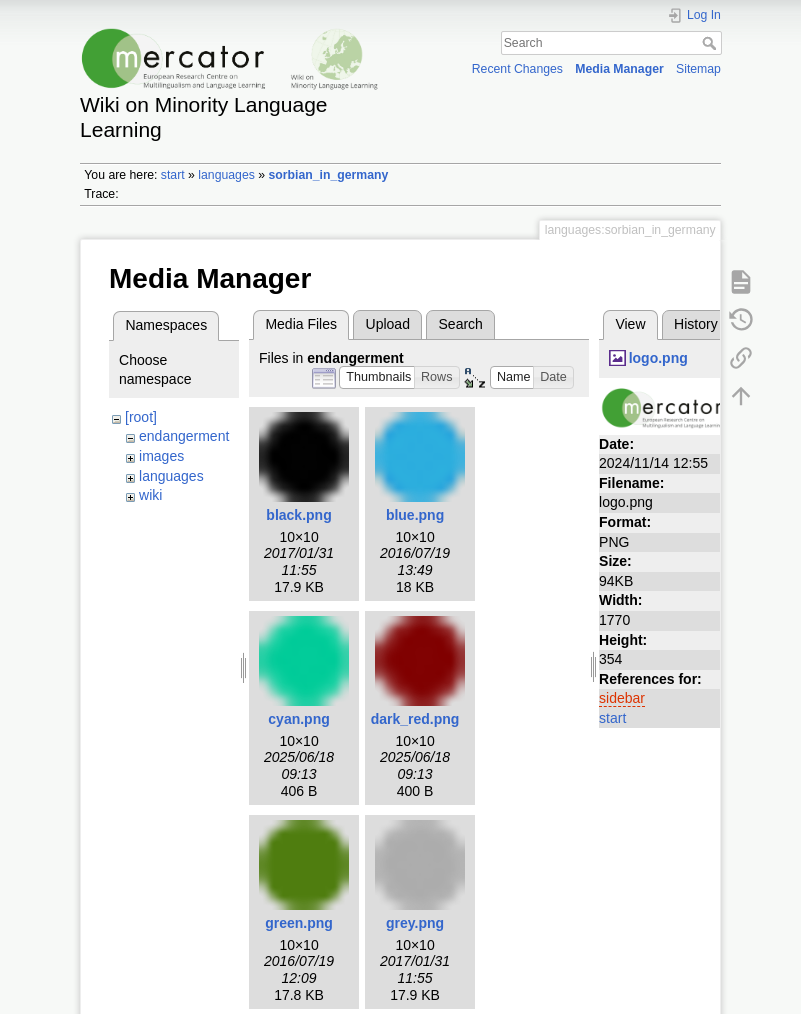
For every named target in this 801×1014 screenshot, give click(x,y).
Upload (388, 324)
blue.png (415, 515)
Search (711, 43)
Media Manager (619, 69)
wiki (150, 495)
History (696, 324)
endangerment (184, 436)
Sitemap (698, 69)
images (161, 456)
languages (226, 175)
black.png (298, 515)
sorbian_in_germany (328, 175)
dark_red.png (415, 719)
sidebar (622, 698)
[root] (141, 417)
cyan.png (298, 719)
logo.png (658, 358)
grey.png (415, 923)
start (173, 175)
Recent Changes (517, 69)
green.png (299, 923)
